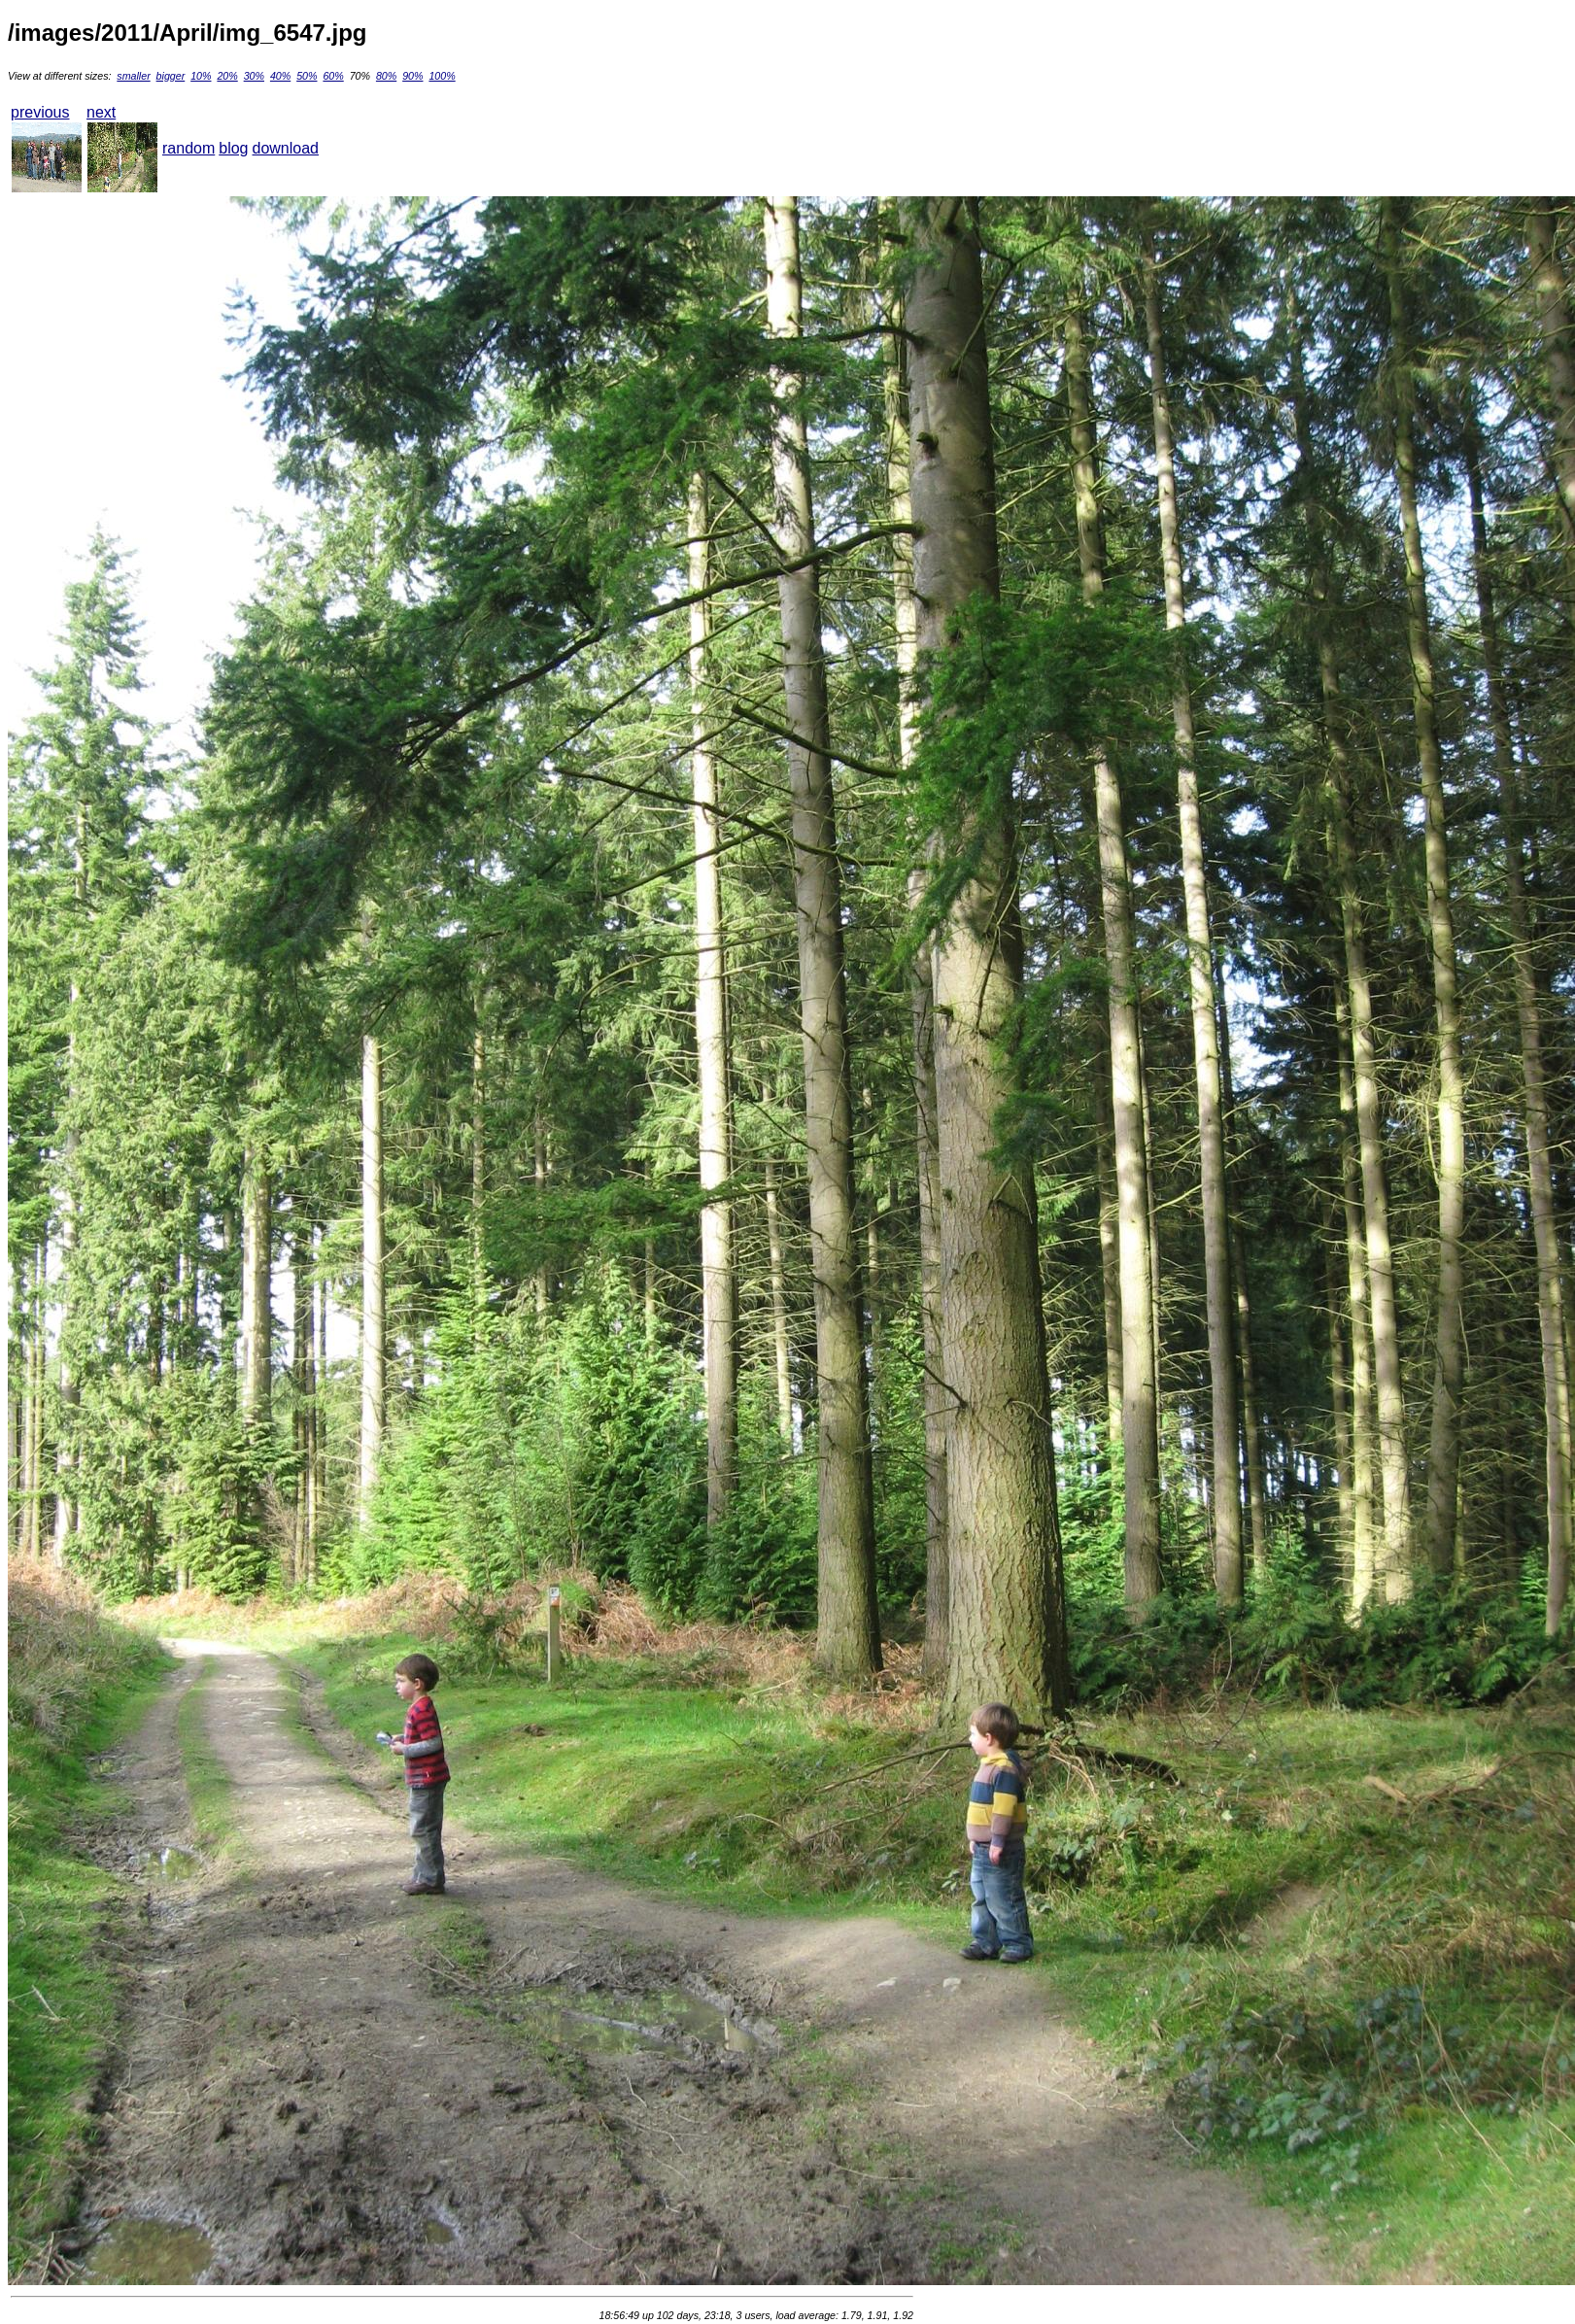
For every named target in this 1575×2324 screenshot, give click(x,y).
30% (254, 76)
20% (227, 76)
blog (233, 148)
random (188, 148)
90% (412, 76)
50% (306, 76)
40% (280, 76)
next (101, 112)
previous (40, 112)
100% (441, 76)
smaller (133, 76)
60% (333, 76)
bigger (171, 76)
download (286, 148)
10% (200, 76)
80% (386, 76)
